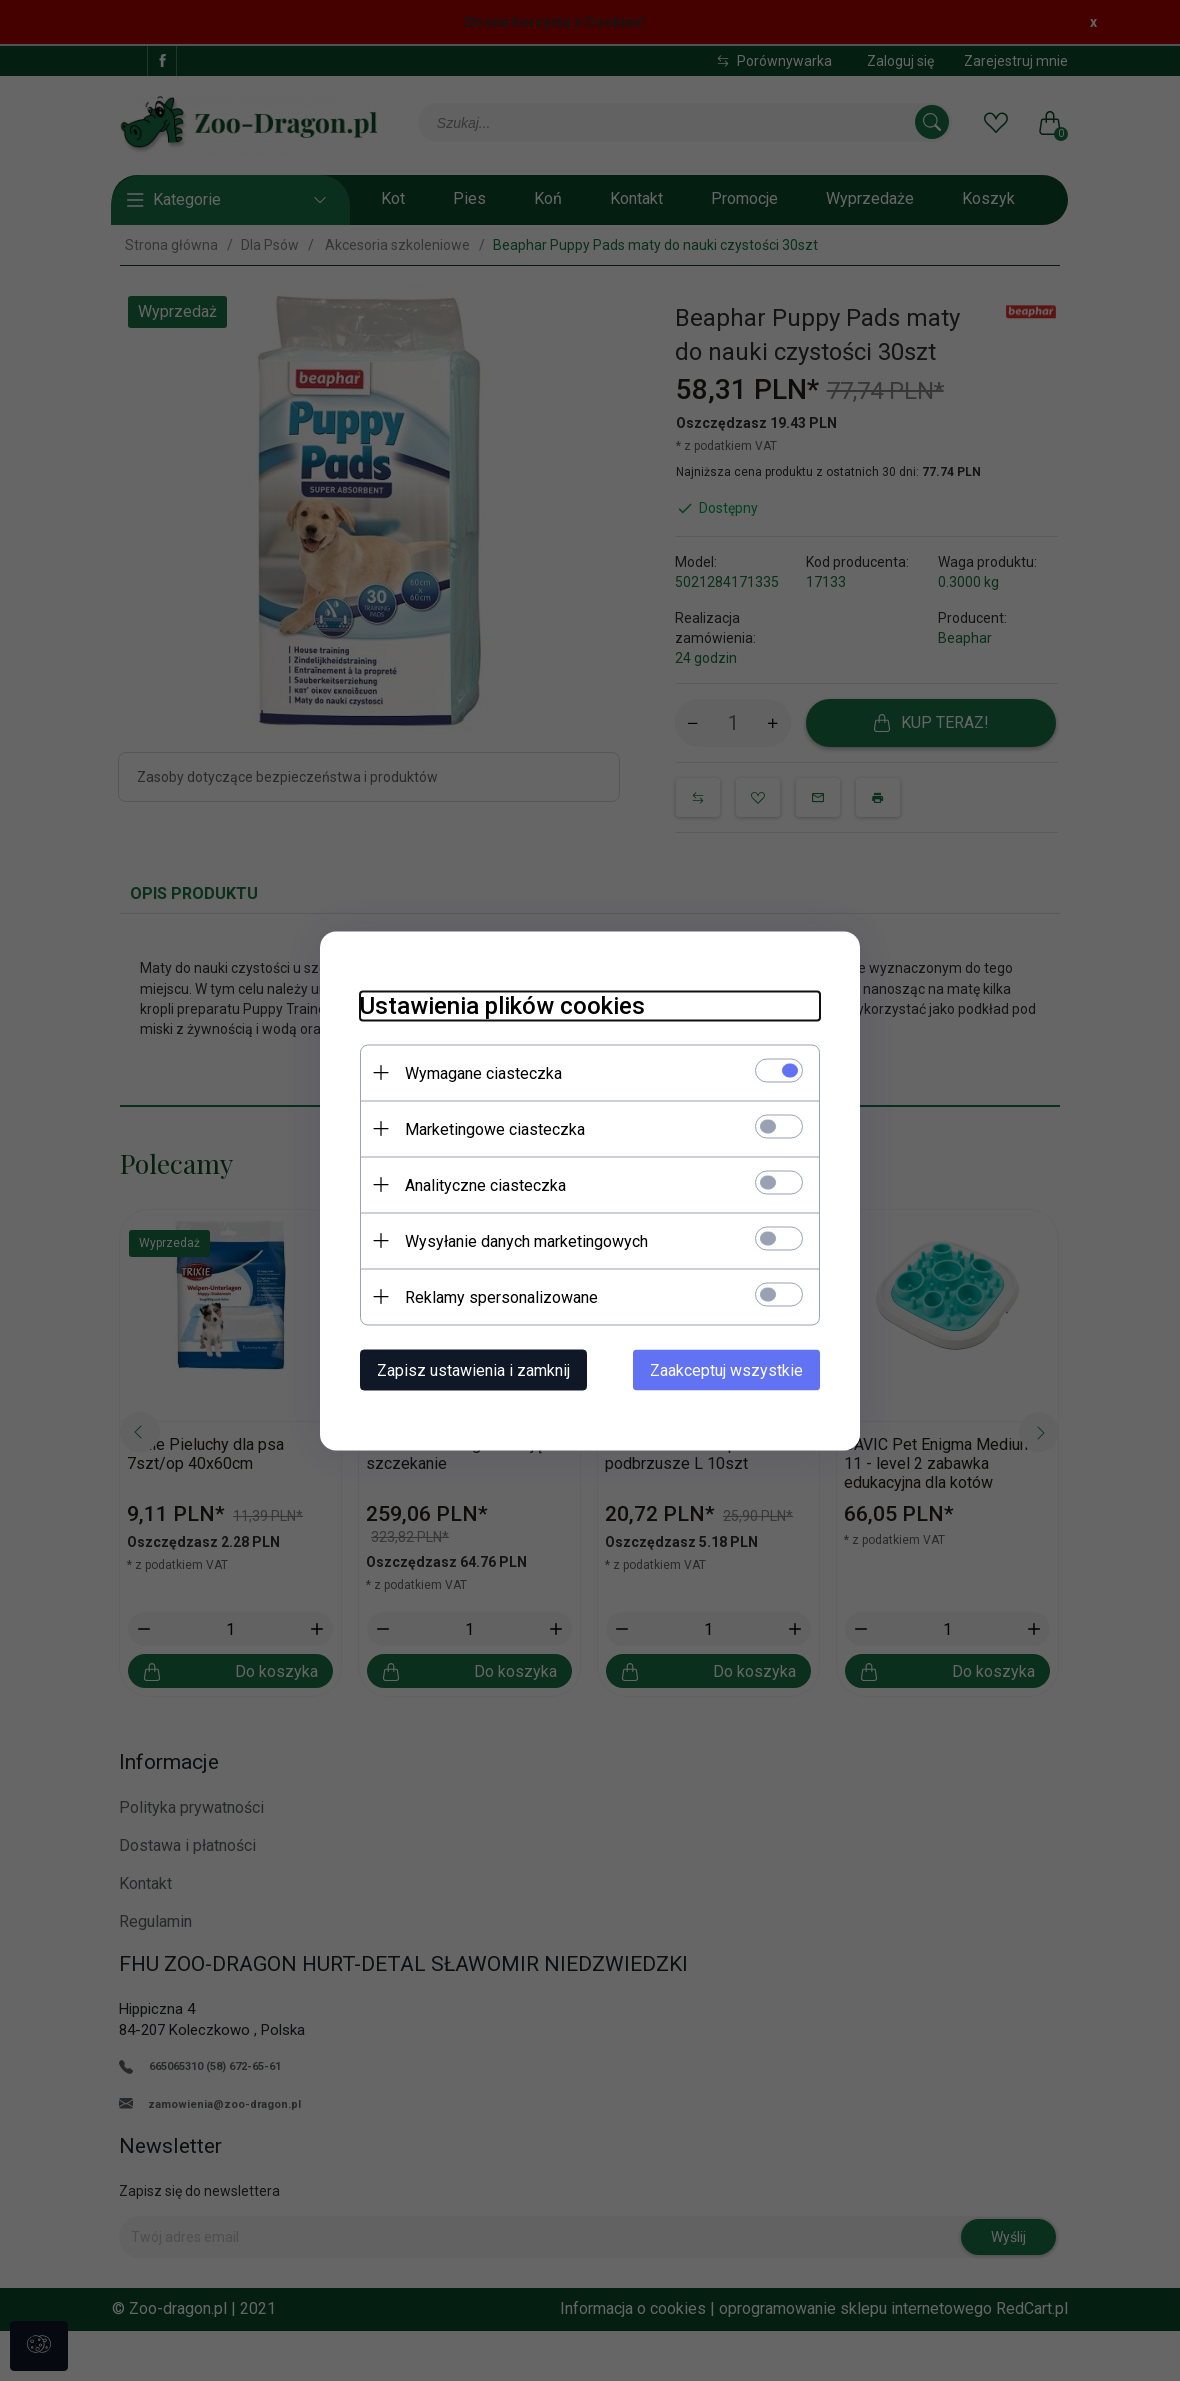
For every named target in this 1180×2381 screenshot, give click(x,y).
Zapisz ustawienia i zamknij (473, 1369)
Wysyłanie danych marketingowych (526, 1240)
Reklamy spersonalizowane (501, 1296)
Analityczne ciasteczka (485, 1184)
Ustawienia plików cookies (502, 1005)
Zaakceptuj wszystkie (726, 1369)
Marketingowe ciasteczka (495, 1128)
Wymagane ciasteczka (483, 1072)
